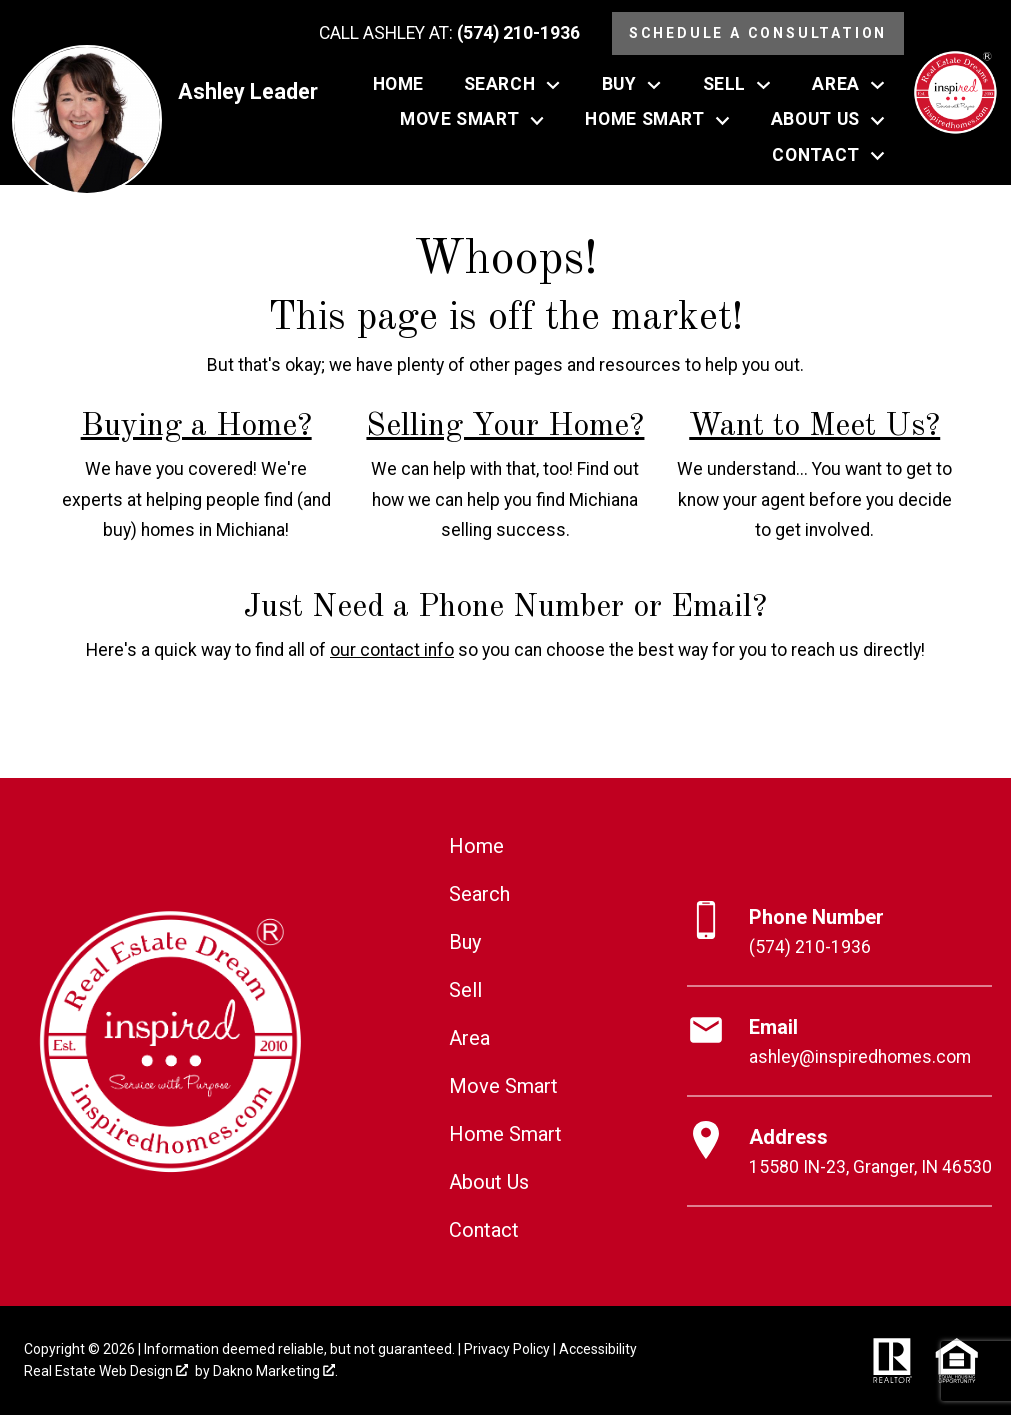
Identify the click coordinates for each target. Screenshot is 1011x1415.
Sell (465, 990)
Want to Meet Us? (814, 427)
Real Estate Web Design (106, 1371)
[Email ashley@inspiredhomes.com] (839, 1042)
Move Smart (503, 1086)
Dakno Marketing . (275, 1371)
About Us (489, 1182)
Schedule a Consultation (758, 33)
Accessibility (598, 1349)
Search (479, 894)
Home (398, 85)
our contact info (392, 650)
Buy (465, 942)
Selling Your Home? (505, 427)
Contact (484, 1230)
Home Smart (505, 1134)
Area (469, 1038)
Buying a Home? (196, 427)
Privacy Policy (507, 1349)
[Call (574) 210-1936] (449, 34)
